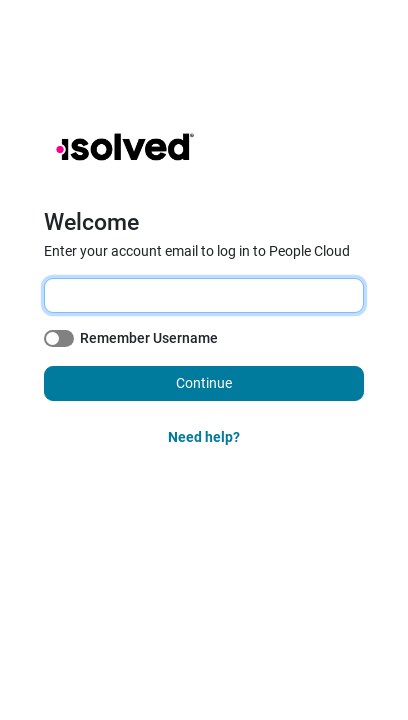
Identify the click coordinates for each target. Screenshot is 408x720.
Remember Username (149, 338)
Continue (204, 383)
